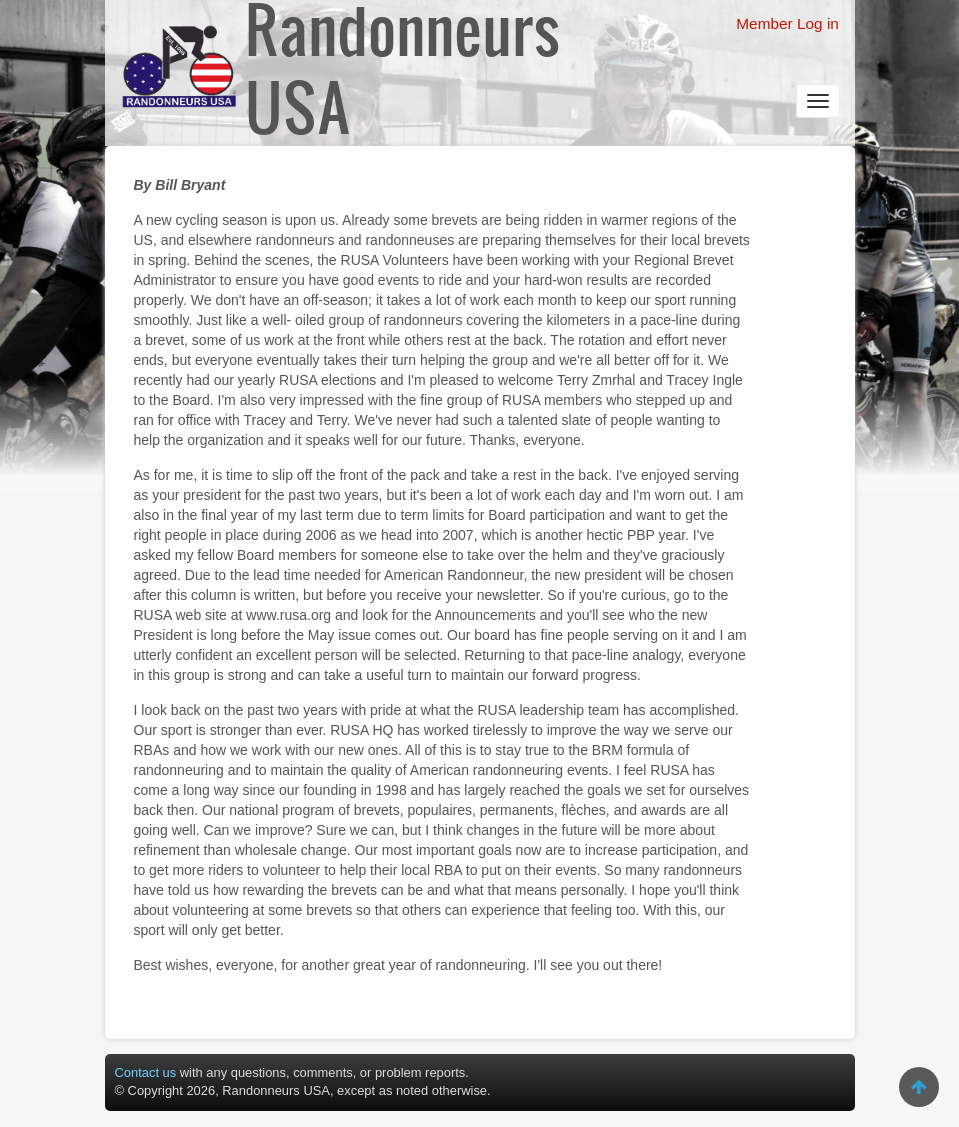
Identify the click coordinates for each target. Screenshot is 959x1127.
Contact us (146, 1072)
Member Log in (787, 23)
